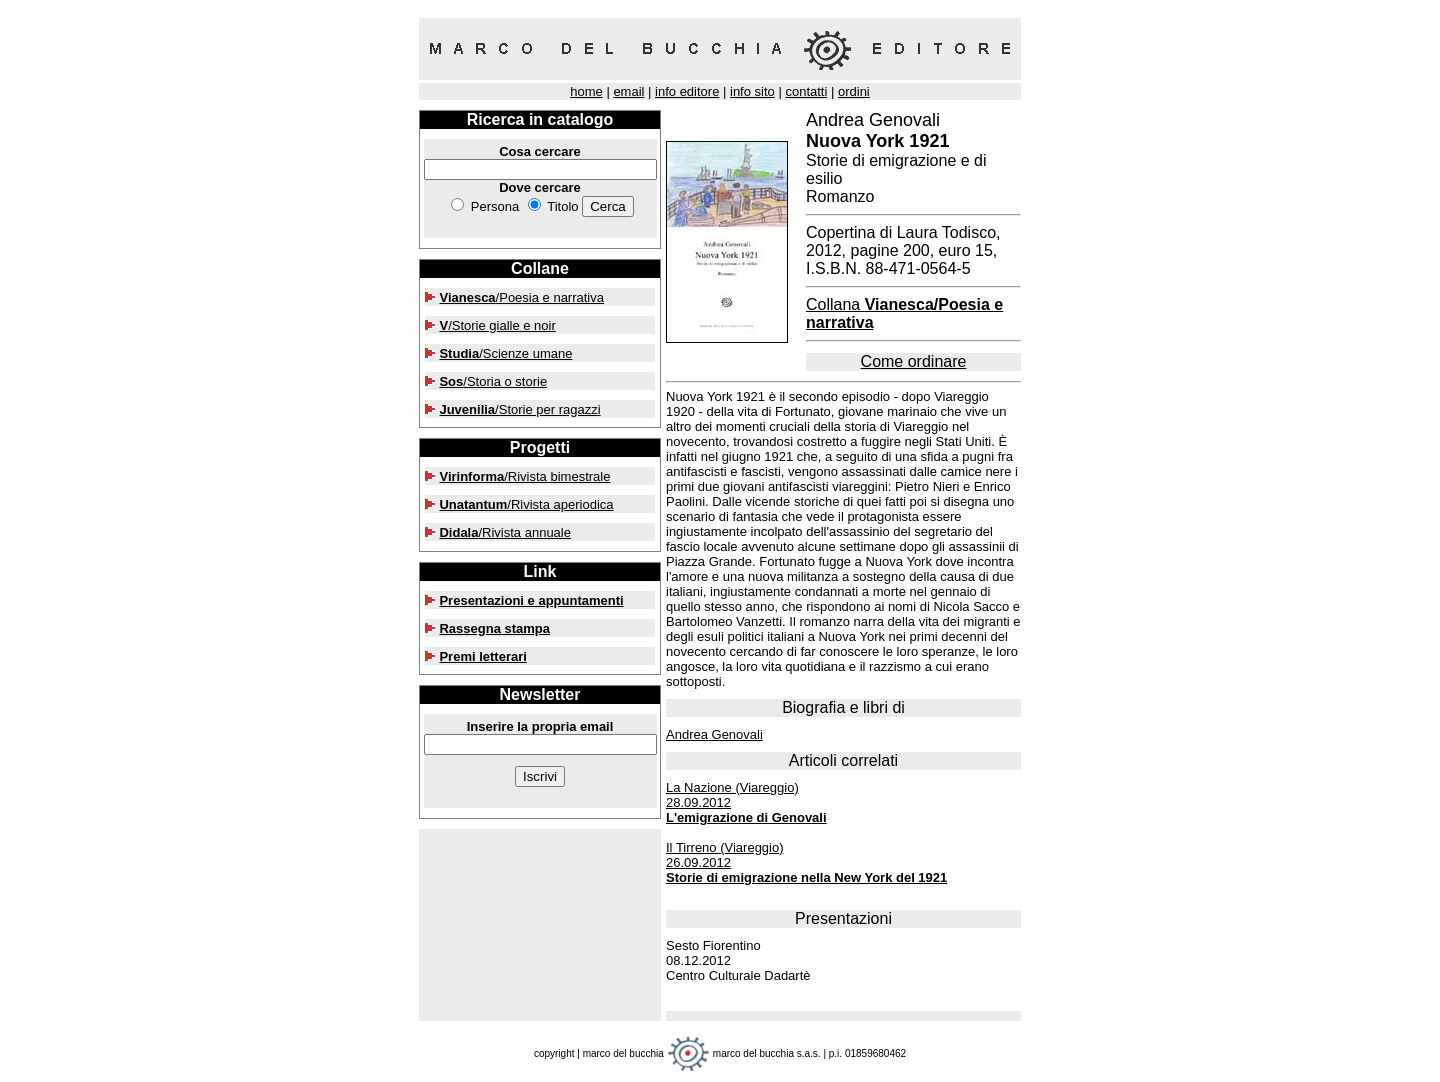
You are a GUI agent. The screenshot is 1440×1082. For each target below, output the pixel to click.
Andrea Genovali (714, 734)
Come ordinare (914, 361)
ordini (854, 91)
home (586, 91)
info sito (752, 91)
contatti (806, 91)
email (628, 91)
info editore (687, 91)
